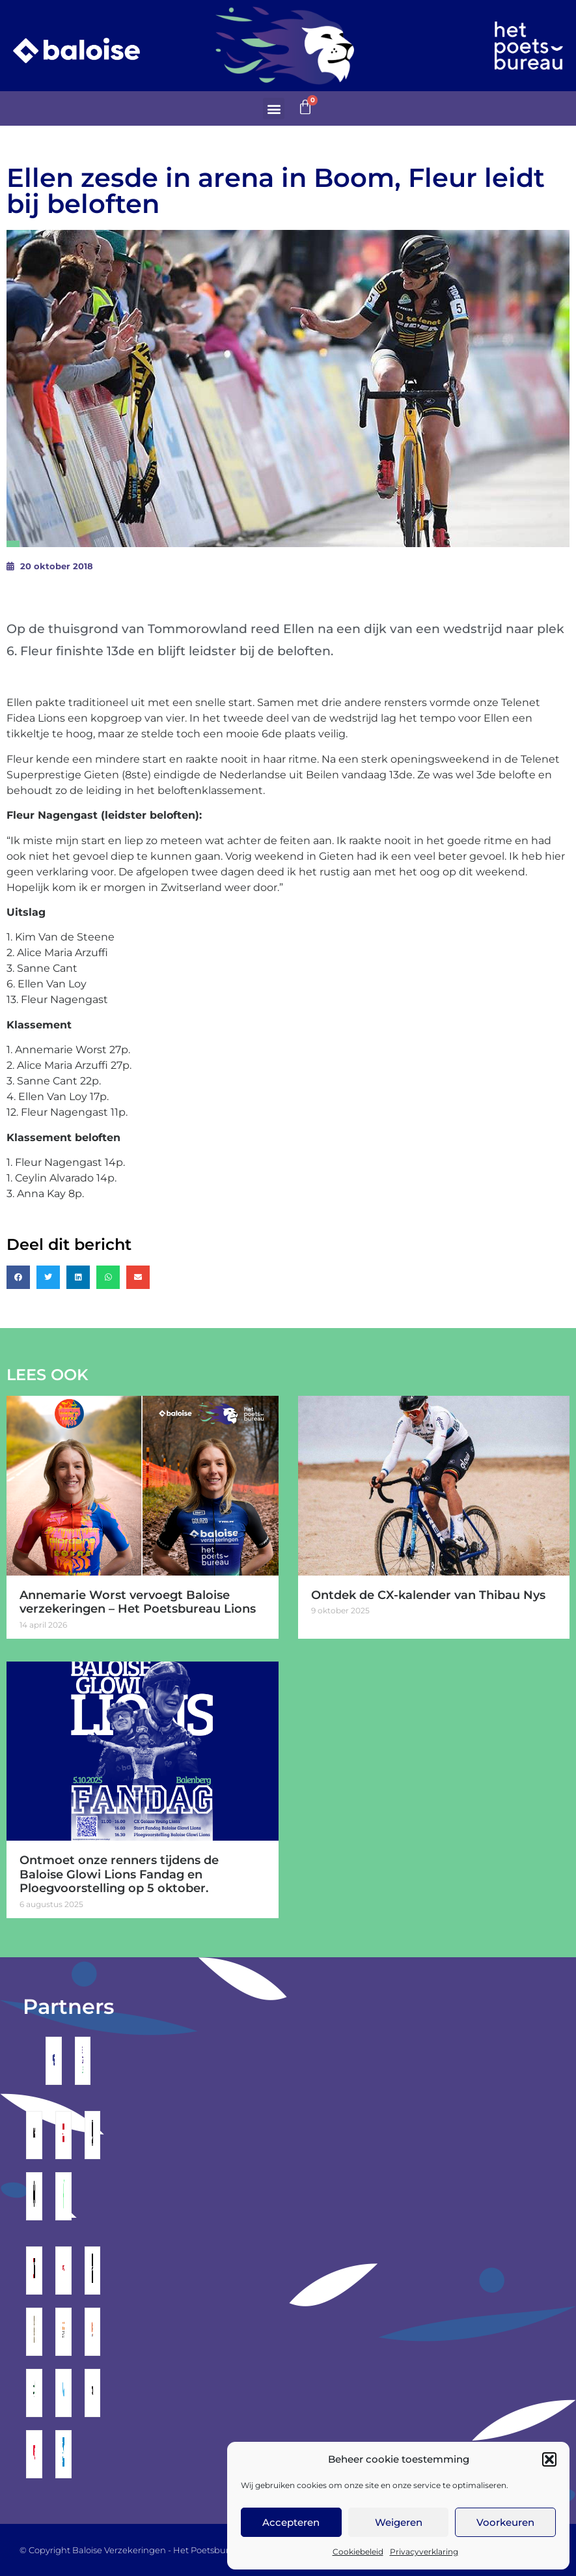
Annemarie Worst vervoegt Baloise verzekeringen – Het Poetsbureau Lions (138, 1602)
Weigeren (398, 2522)
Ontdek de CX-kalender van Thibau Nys (428, 1595)
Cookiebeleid (358, 2551)
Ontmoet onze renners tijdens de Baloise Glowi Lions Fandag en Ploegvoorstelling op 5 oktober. (119, 1874)
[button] (549, 2459)
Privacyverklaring (424, 2551)
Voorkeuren (505, 2522)
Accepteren (291, 2522)
